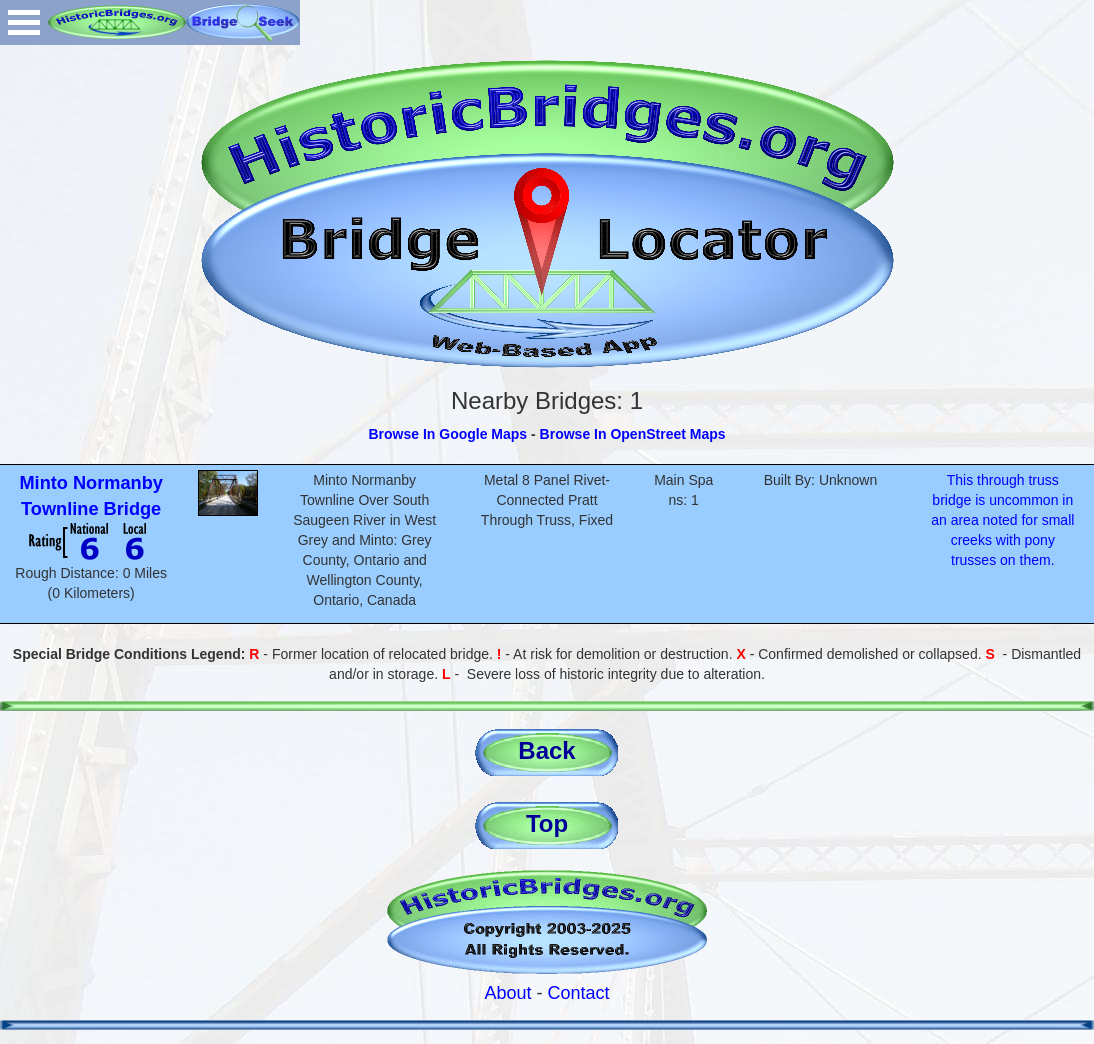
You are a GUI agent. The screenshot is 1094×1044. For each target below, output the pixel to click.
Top (547, 823)
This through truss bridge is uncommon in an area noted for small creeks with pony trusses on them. (1002, 520)
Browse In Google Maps (447, 434)
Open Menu (24, 22)
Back (546, 750)
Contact (579, 993)
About (507, 993)
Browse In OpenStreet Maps (633, 434)
